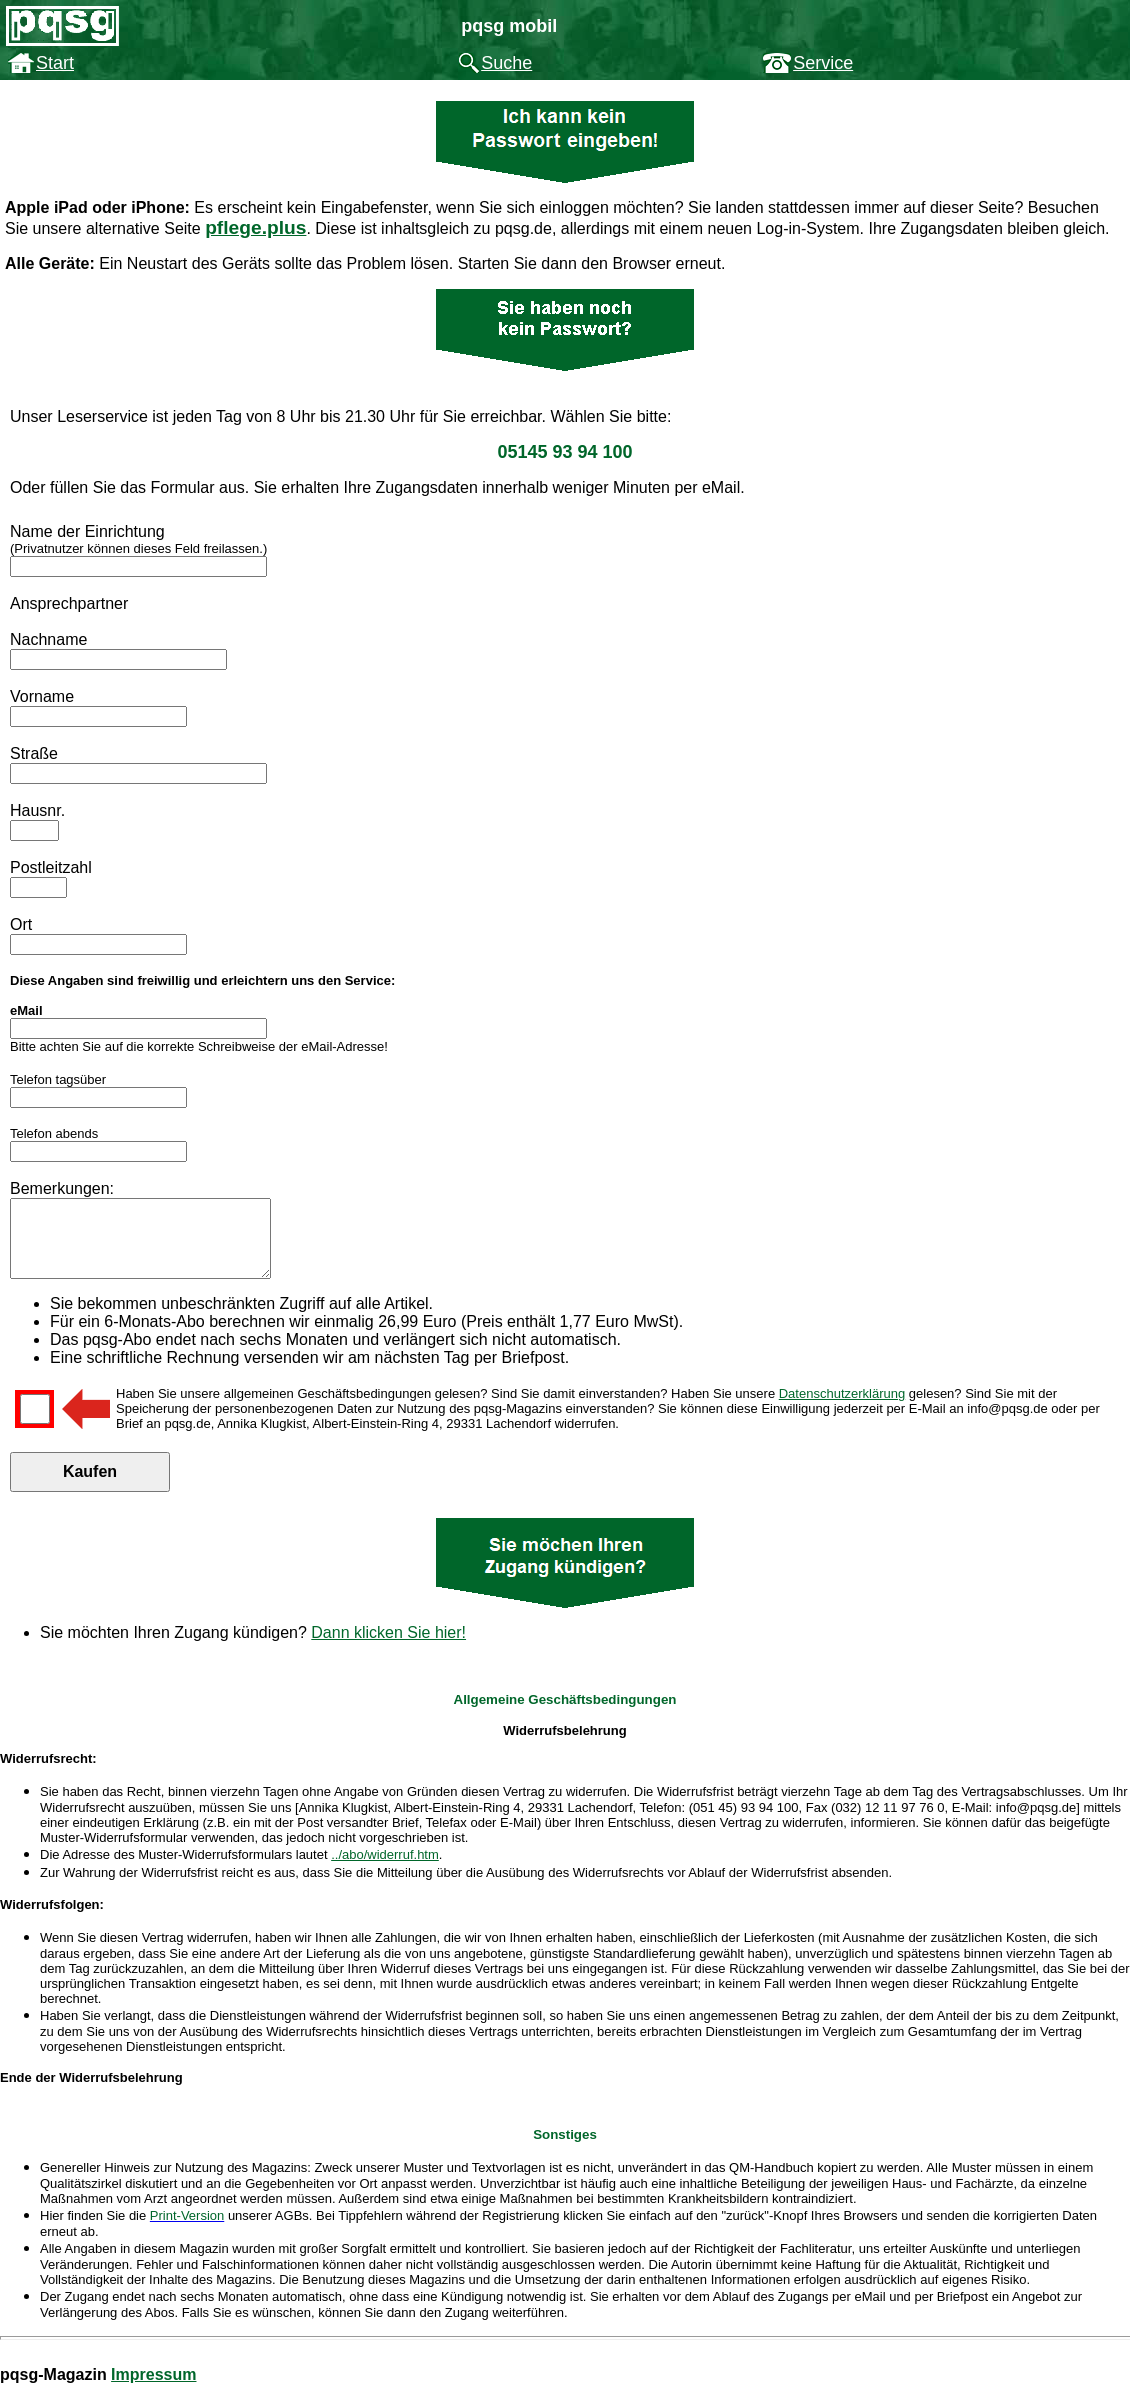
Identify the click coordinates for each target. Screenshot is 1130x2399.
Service (823, 63)
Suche (506, 63)
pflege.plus (255, 227)
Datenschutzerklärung (842, 1408)
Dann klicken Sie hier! (388, 1647)
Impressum (153, 2389)
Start (55, 63)
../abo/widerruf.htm (385, 1869)
